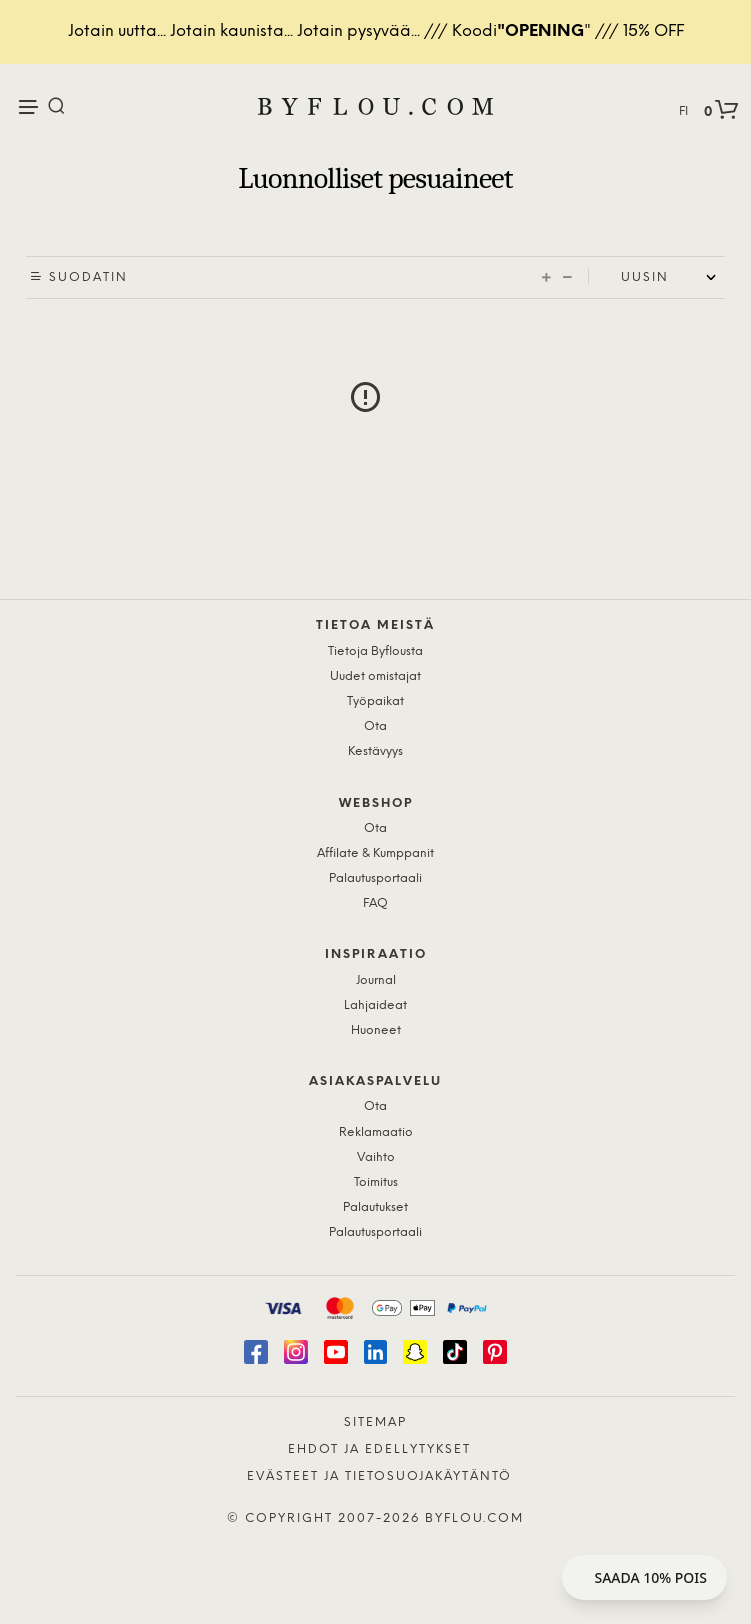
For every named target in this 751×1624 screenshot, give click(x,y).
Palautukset (375, 1207)
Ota (375, 726)
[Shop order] (673, 278)
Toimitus (376, 1182)
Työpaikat (375, 701)
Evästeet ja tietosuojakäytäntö (379, 1476)
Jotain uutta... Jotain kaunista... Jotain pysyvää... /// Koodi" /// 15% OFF (376, 31)
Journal (376, 980)
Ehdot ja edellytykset (379, 1449)
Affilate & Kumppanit (375, 853)
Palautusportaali (375, 878)
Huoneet (376, 1030)
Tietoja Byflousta (375, 651)
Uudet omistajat (375, 676)
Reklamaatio (376, 1132)
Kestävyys (375, 751)
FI (683, 111)
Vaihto (376, 1157)
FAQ (375, 903)
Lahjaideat (375, 1005)
